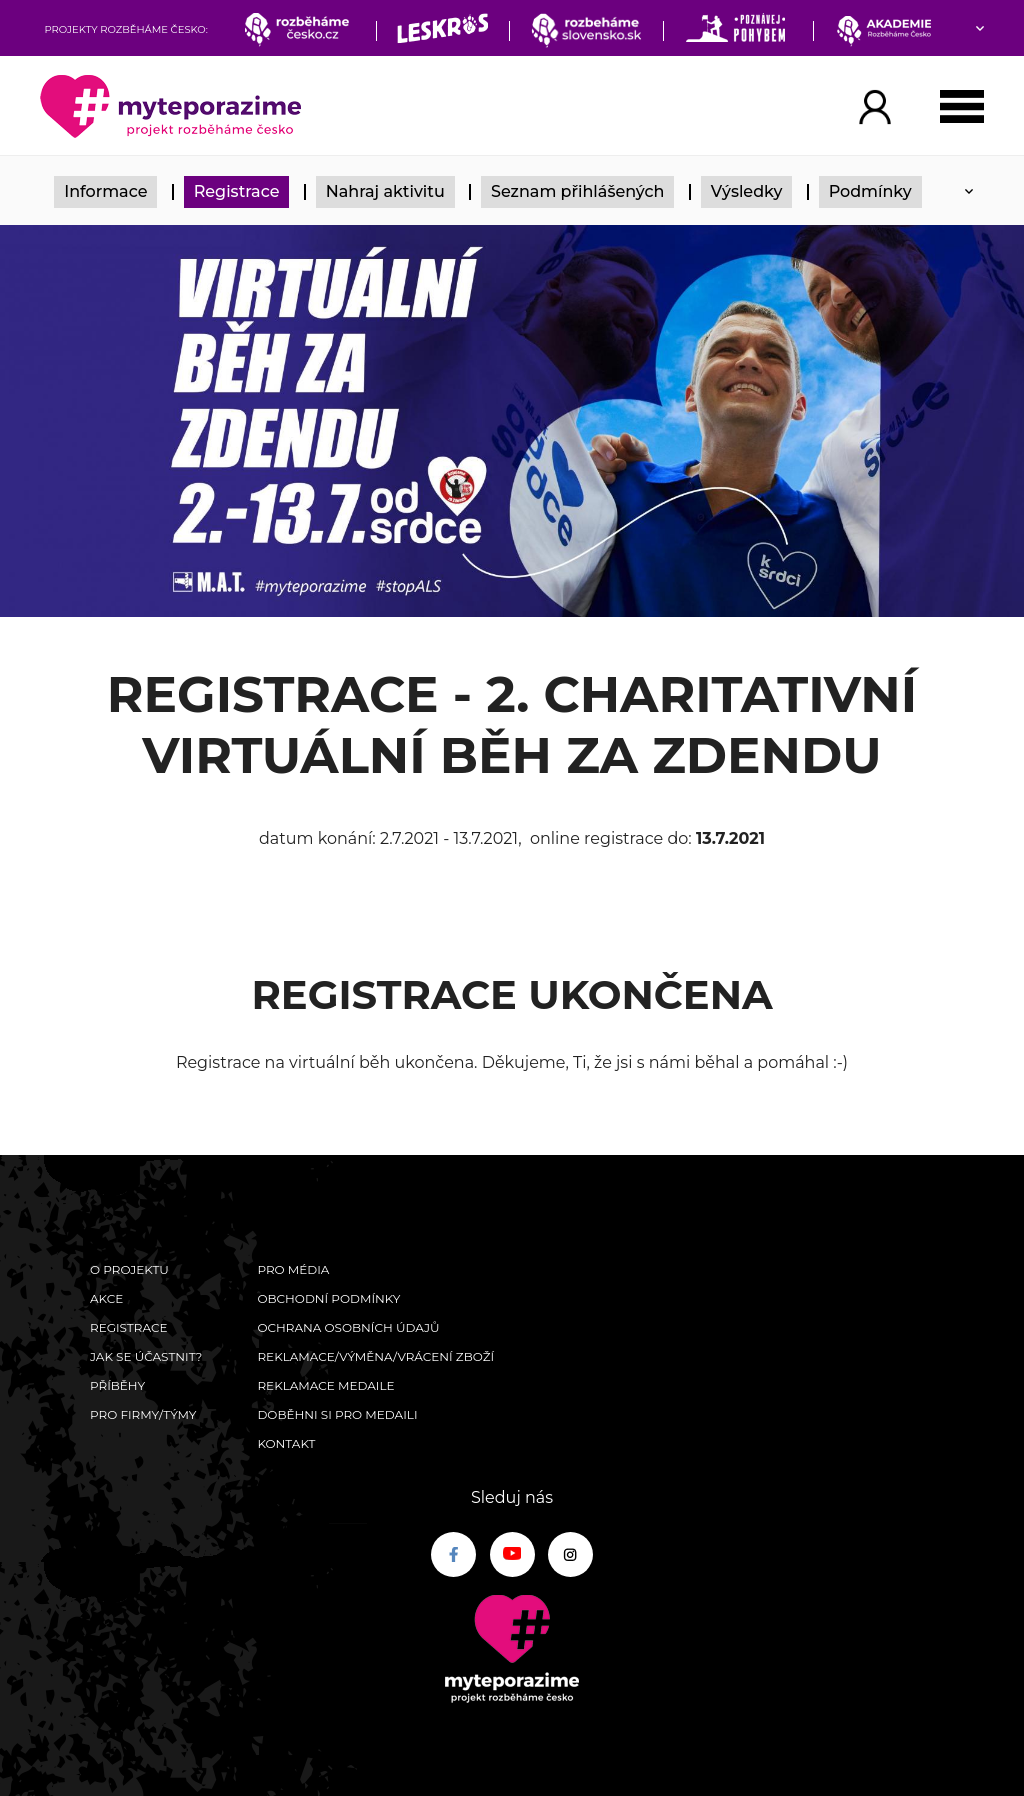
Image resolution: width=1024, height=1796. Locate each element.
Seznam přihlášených (578, 191)
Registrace (237, 191)
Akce (106, 1298)
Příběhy (117, 1385)
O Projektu (129, 1269)
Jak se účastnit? (146, 1356)
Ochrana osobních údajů (348, 1327)
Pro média (293, 1269)
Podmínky (870, 191)
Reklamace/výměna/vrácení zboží (375, 1356)
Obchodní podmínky (328, 1298)
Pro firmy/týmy (143, 1414)
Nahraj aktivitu (385, 191)
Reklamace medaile (325, 1385)
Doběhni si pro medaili (337, 1414)
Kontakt (286, 1443)
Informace (105, 191)
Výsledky (747, 191)
